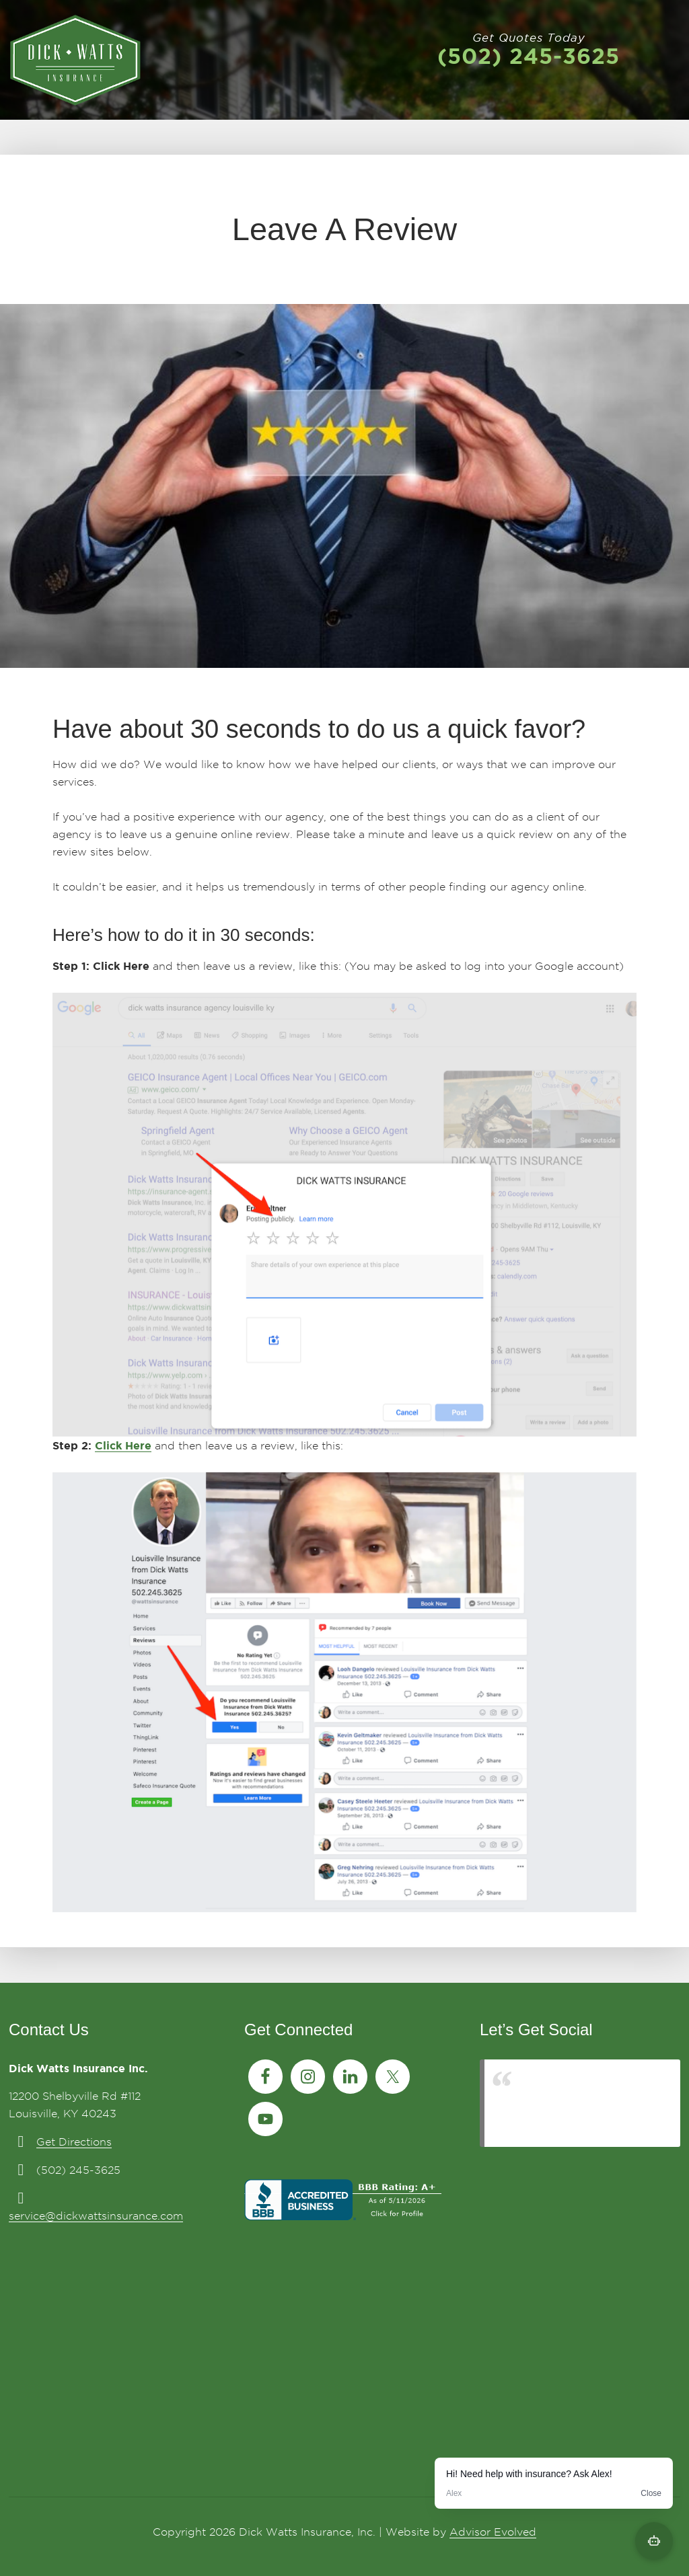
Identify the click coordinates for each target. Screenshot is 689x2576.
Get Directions (74, 2142)
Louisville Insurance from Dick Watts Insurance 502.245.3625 (580, 2103)
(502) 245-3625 (528, 56)
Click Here (123, 1445)
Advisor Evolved (492, 2532)
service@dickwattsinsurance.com (96, 2216)
